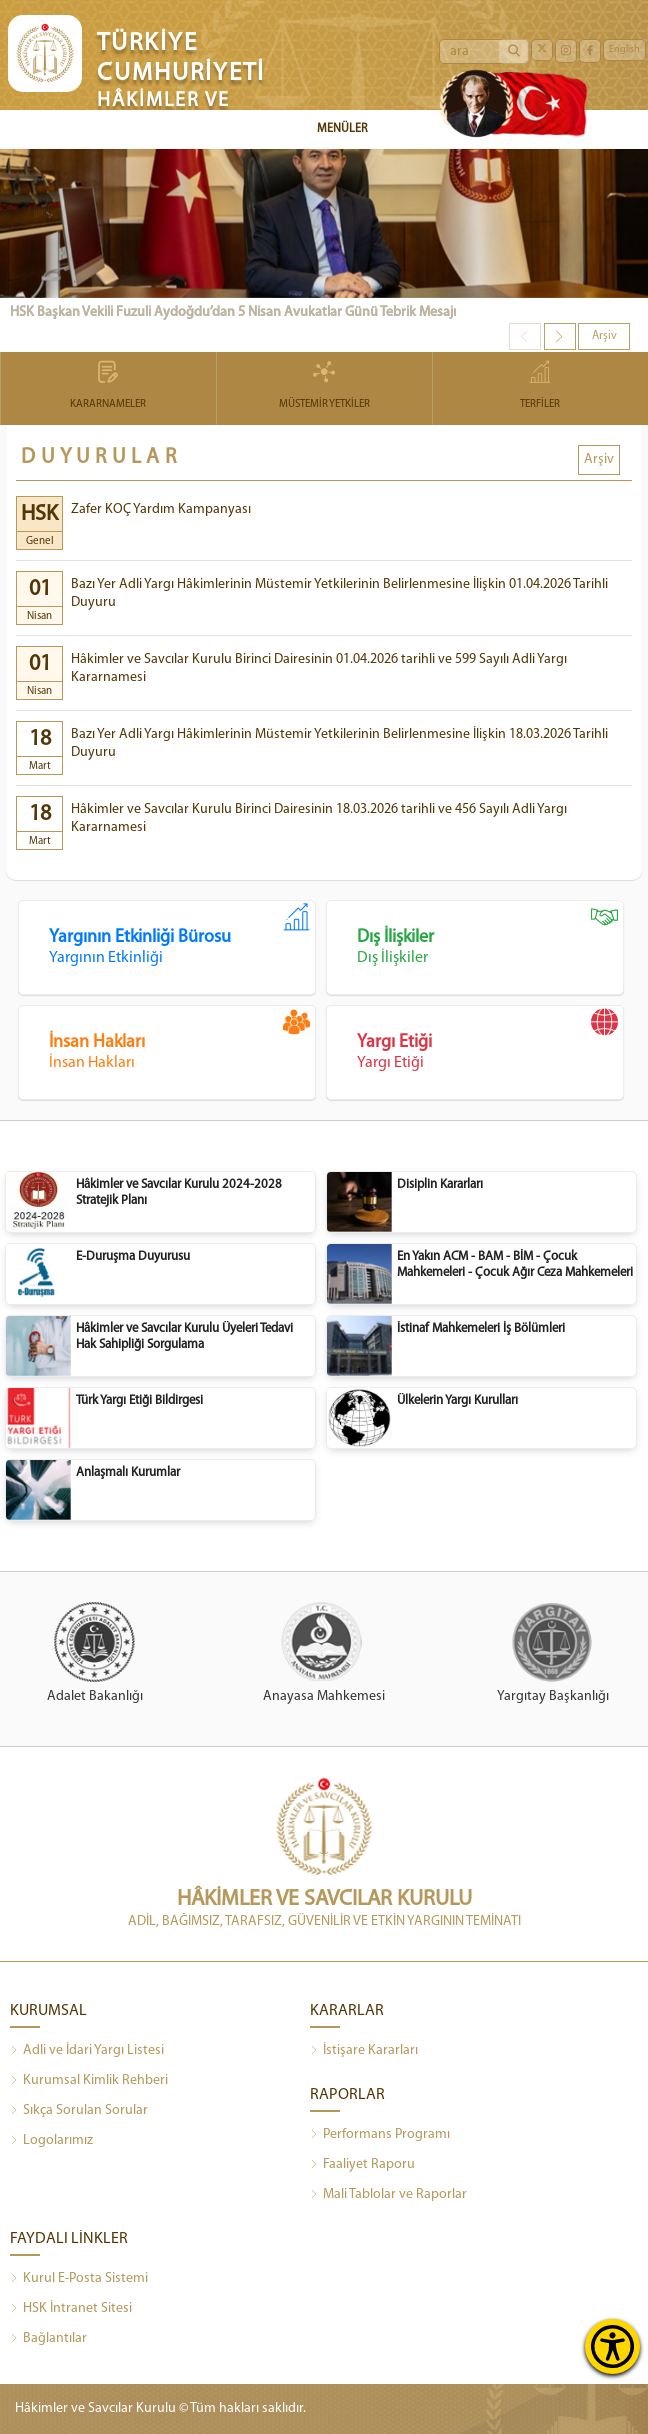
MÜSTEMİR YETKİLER (324, 386)
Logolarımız (51, 2141)
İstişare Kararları (364, 2051)
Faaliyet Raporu (362, 2165)
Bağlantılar (48, 2339)
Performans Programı (380, 2135)
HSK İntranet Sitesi (71, 2309)
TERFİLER (540, 386)
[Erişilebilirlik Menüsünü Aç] (612, 2346)
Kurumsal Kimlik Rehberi (89, 2081)
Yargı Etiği (490, 1040)
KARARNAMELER (108, 386)
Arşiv (604, 336)
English (624, 49)
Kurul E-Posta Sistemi (79, 2279)
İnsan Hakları (182, 1040)
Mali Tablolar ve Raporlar (388, 2195)
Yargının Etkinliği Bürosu (182, 935)
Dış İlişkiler (490, 935)
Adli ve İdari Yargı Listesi (87, 2051)
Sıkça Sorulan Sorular (79, 2111)
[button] (560, 336)
